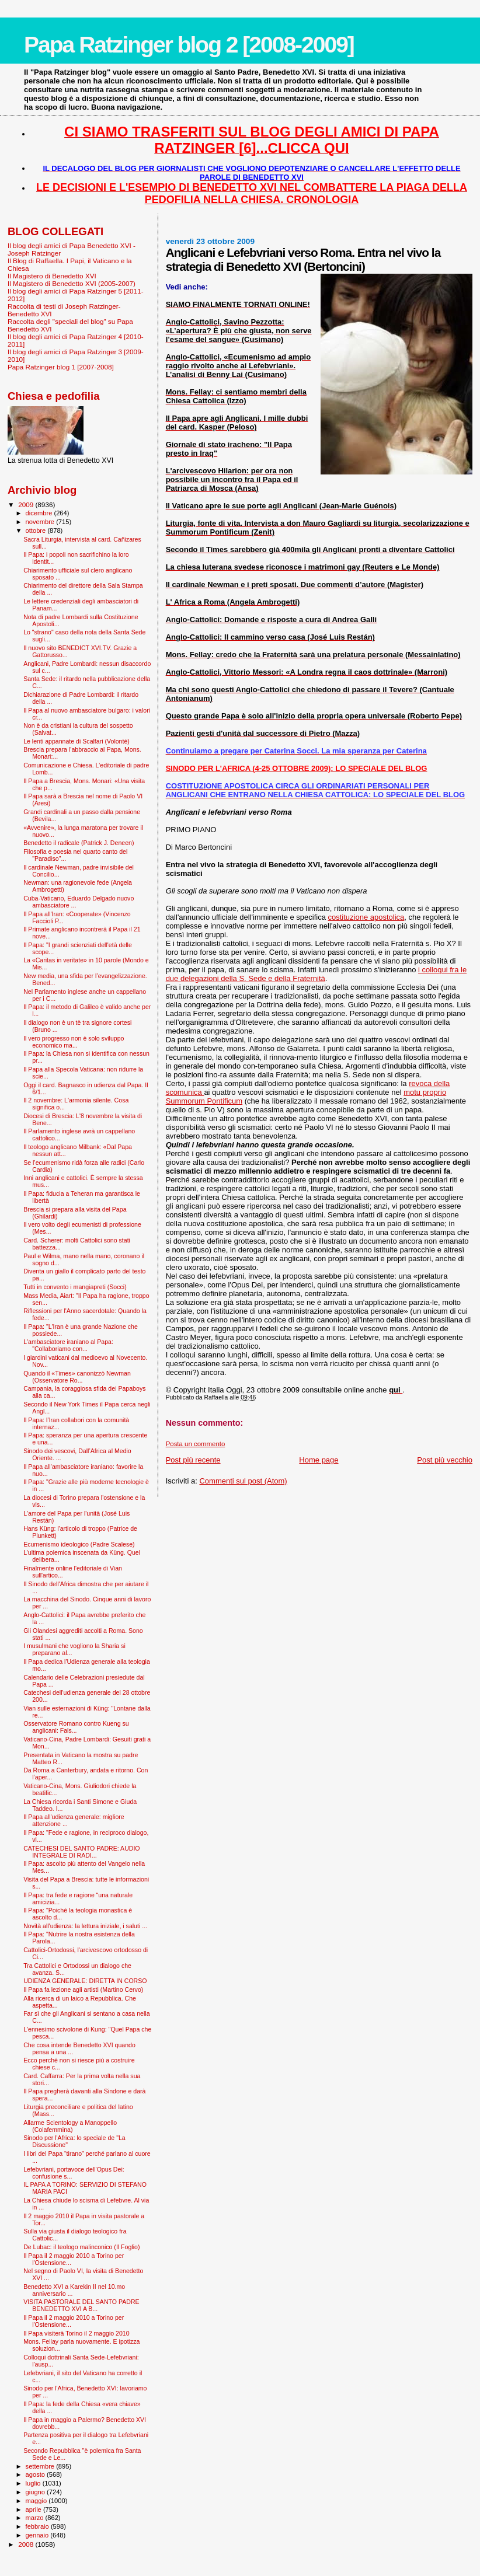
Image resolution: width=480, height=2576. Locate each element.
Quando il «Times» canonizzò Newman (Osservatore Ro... (77, 1377)
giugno (36, 2491)
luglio (34, 2483)
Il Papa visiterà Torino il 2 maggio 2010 (76, 2333)
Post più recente (193, 1459)
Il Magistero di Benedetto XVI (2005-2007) (71, 283)
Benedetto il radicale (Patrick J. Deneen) (78, 842)
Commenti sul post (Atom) (243, 1481)
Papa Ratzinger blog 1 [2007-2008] (61, 367)
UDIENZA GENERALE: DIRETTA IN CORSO (85, 1980)
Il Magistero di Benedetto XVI (52, 276)
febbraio (38, 2526)
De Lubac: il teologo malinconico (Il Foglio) (81, 2246)
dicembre (40, 512)
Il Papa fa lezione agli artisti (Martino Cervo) (83, 1989)
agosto (36, 2474)
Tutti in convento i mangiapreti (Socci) (75, 1286)
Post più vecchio (444, 1459)
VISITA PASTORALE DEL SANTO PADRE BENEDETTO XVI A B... (81, 2305)
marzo (36, 2517)
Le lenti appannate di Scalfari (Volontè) (76, 741)
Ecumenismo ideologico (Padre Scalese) (79, 1544)
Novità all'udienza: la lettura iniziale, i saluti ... (85, 1925)
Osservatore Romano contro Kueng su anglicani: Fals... (76, 1727)
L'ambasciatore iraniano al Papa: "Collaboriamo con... (68, 1345)
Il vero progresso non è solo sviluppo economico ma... (73, 1042)
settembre (41, 2466)
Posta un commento (195, 1443)
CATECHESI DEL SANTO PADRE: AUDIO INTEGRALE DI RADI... (81, 1852)
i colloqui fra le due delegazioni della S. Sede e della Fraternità (316, 974)
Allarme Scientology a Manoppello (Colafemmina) (70, 2126)
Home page (318, 1459)
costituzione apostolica (366, 917)
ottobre (37, 530)
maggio (37, 2500)
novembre (41, 521)
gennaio (38, 2535)
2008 (26, 2544)
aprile (34, 2509)
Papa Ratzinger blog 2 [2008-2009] (189, 44)
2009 (26, 504)
